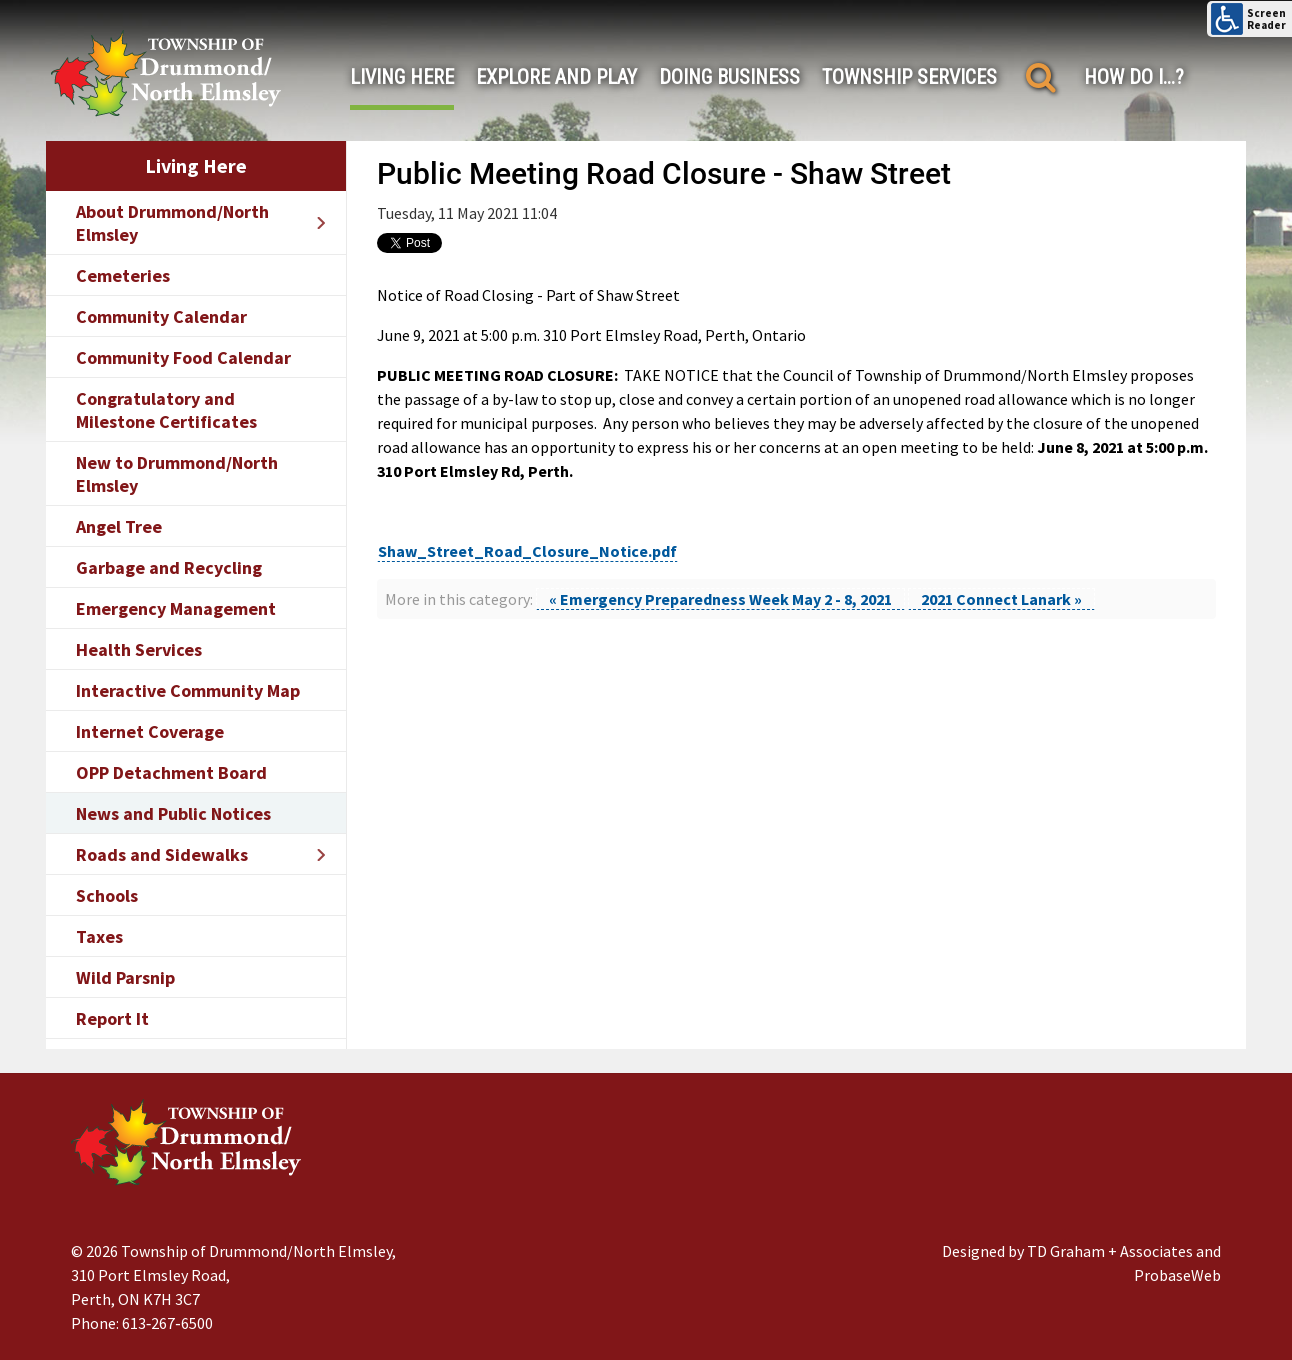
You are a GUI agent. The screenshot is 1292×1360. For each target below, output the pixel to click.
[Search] (1040, 77)
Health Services (139, 649)
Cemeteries (123, 275)
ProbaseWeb (1177, 1275)
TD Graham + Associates (1110, 1251)
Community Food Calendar (183, 357)
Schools (107, 895)
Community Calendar (161, 316)
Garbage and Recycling (169, 567)
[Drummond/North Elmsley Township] (166, 73)
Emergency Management (176, 608)
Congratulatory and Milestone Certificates (166, 410)
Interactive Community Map (188, 690)
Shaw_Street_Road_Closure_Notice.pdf (527, 551)
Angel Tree (119, 526)
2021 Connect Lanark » (1001, 599)
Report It (112, 1018)
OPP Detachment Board (171, 772)
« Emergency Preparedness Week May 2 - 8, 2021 (720, 599)
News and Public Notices (173, 813)
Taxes (99, 936)
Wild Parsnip (125, 977)
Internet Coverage (150, 731)
